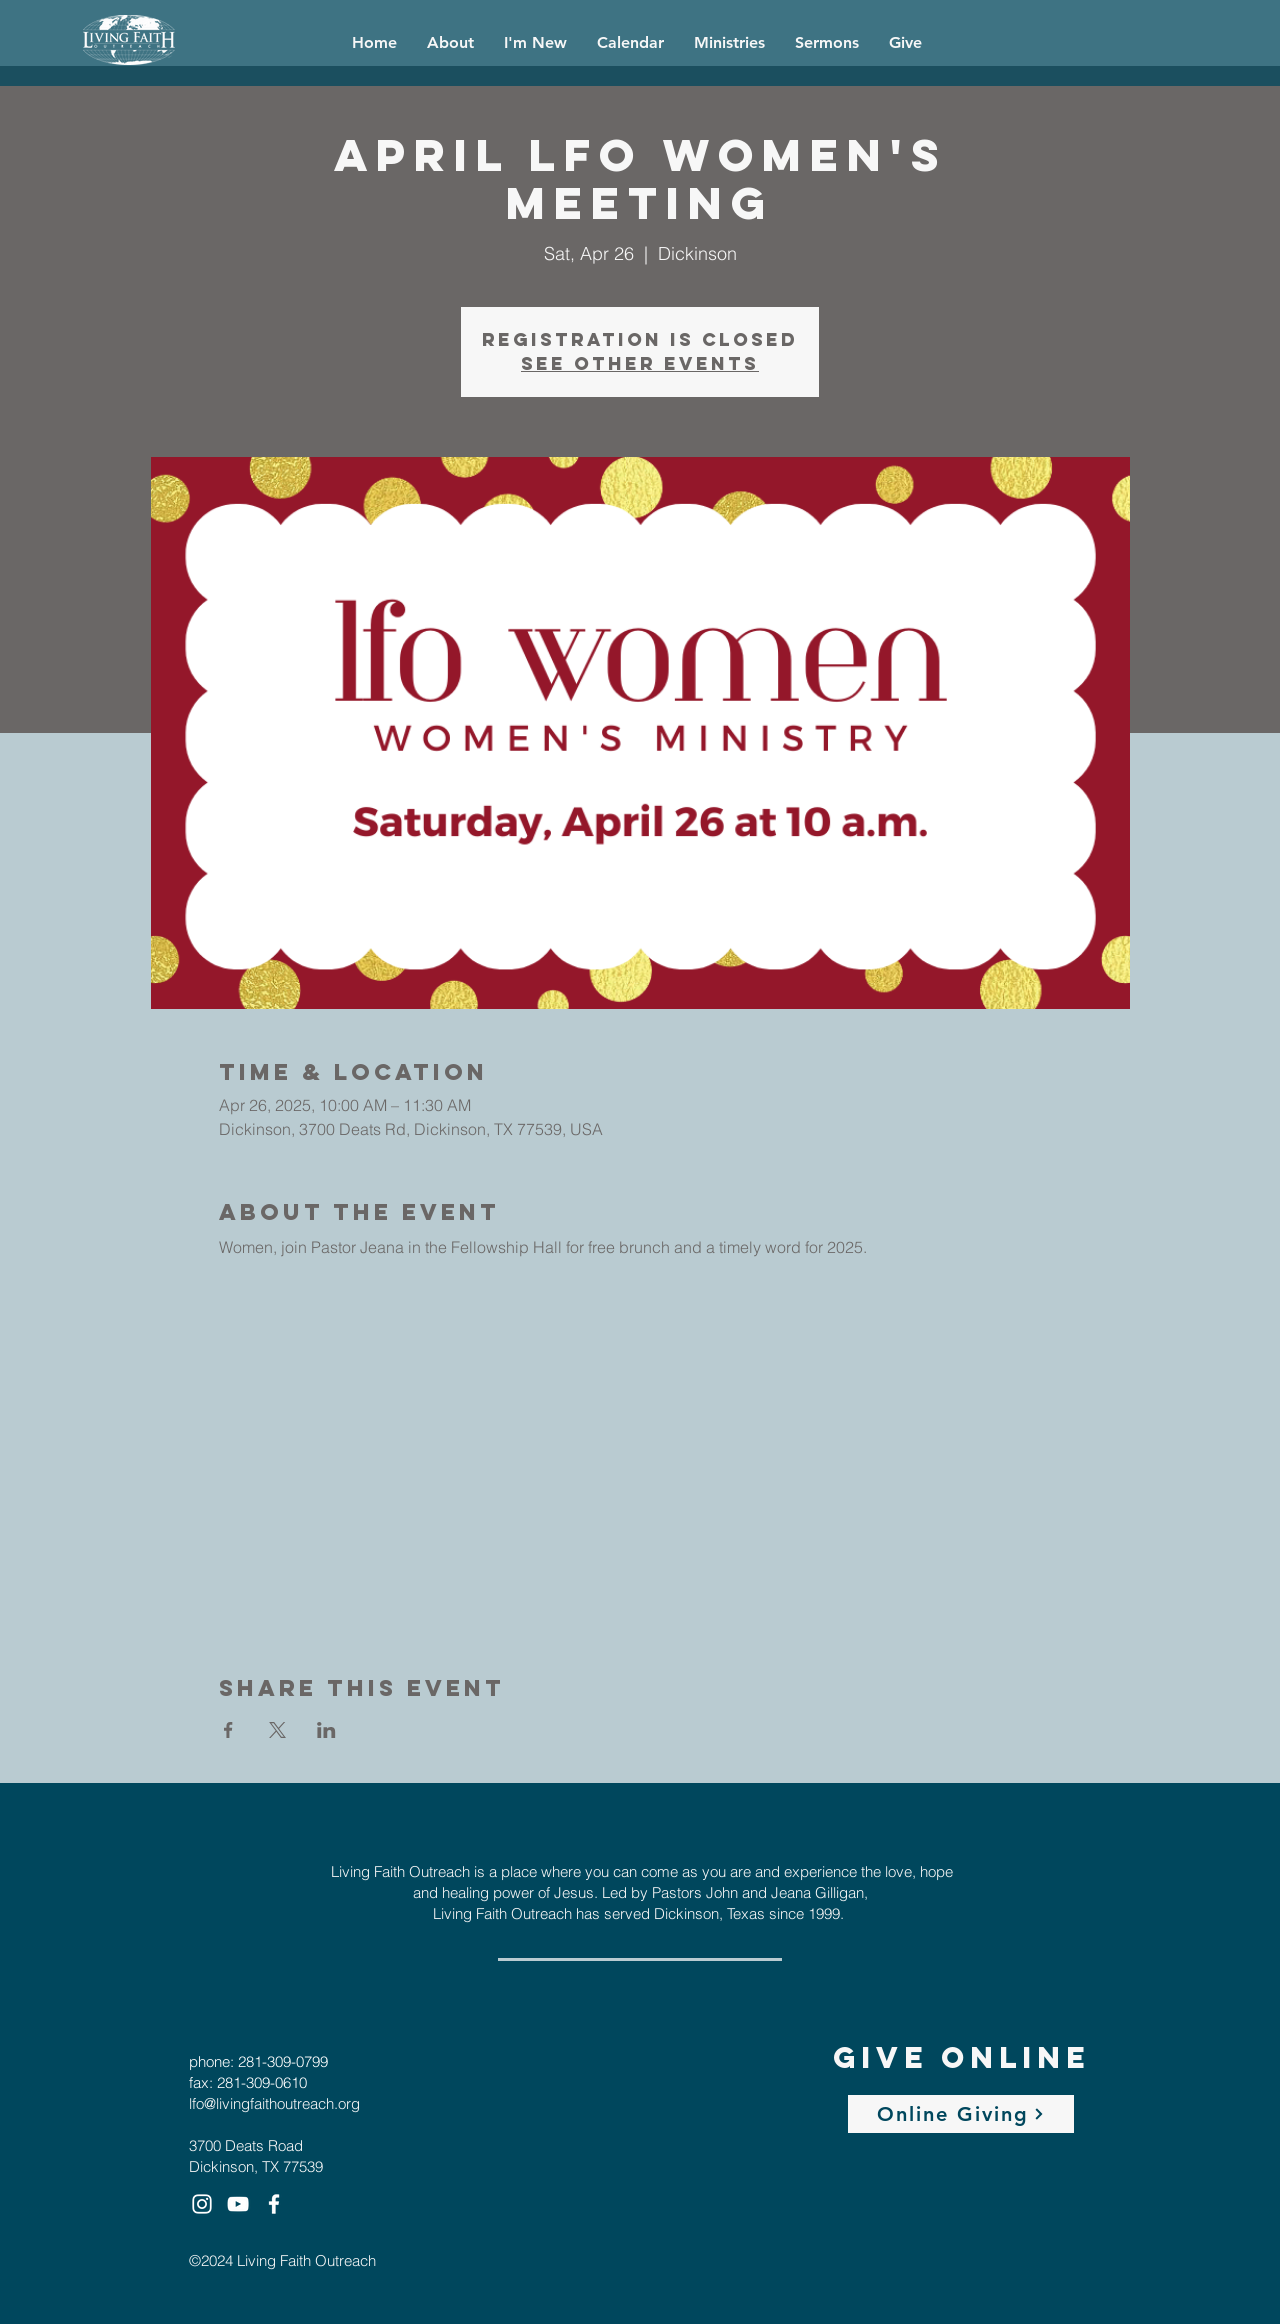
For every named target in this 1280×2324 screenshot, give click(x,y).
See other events (640, 363)
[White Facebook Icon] (274, 2204)
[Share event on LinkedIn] (326, 1730)
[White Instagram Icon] (202, 2204)
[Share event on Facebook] (228, 1730)
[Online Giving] (961, 2114)
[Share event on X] (277, 1730)
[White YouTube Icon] (238, 2204)
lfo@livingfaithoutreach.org (274, 2103)
